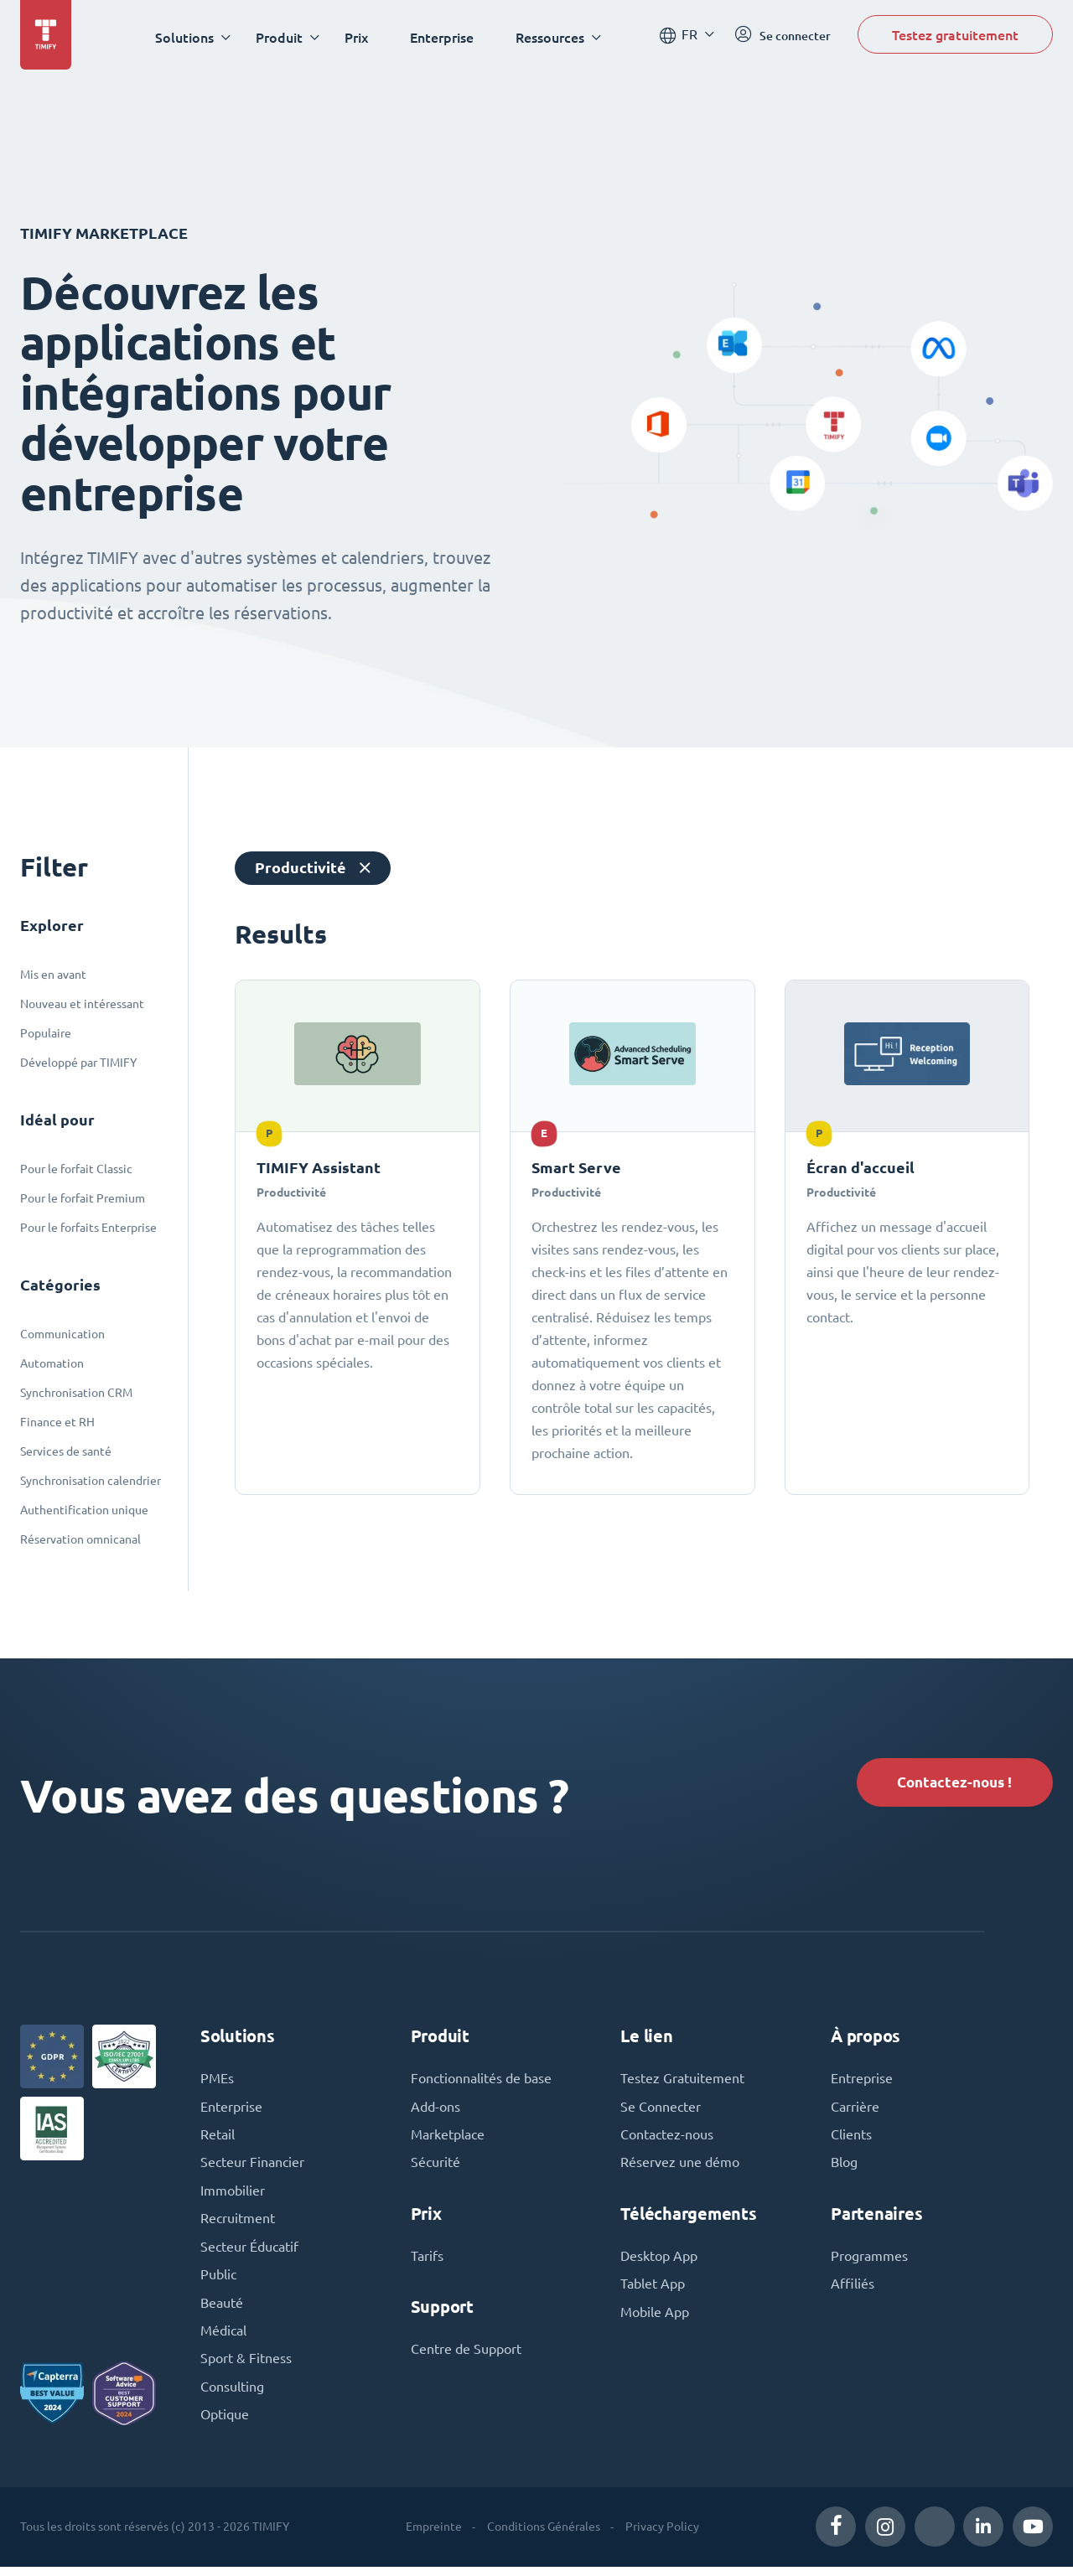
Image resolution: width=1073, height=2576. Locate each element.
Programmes (869, 2261)
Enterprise (444, 37)
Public (218, 2281)
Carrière (855, 2110)
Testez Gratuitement (682, 2082)
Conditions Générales (543, 2535)
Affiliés (852, 2290)
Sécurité (435, 2167)
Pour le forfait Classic (76, 1169)
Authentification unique (84, 1510)
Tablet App (652, 2290)
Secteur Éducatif (249, 2253)
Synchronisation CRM (76, 1392)
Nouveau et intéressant (82, 1004)
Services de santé (65, 1451)
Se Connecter (660, 2110)
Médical (223, 2338)
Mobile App (654, 2318)
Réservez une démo (679, 2167)
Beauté (221, 2310)
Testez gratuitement (955, 36)
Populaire (45, 1033)
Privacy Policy (662, 2535)
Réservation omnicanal (80, 1539)
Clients (851, 2139)
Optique (224, 2424)
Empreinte (434, 2535)
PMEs (217, 2082)
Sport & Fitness (246, 2367)
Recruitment (237, 2224)
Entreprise (862, 2082)
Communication (62, 1334)
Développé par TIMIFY (78, 1062)
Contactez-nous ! (950, 1783)
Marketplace (448, 2139)
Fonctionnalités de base (481, 2082)
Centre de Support (466, 2355)
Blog (844, 2167)
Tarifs (427, 2261)
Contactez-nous (666, 2139)
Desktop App (658, 2261)
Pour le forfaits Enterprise (88, 1227)
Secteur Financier (252, 2167)
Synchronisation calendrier (90, 1480)
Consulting (232, 2395)
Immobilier (232, 2196)
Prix (359, 37)
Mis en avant (53, 974)
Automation (52, 1363)
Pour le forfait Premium (82, 1198)
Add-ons (435, 2110)
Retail (217, 2139)
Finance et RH (57, 1422)
